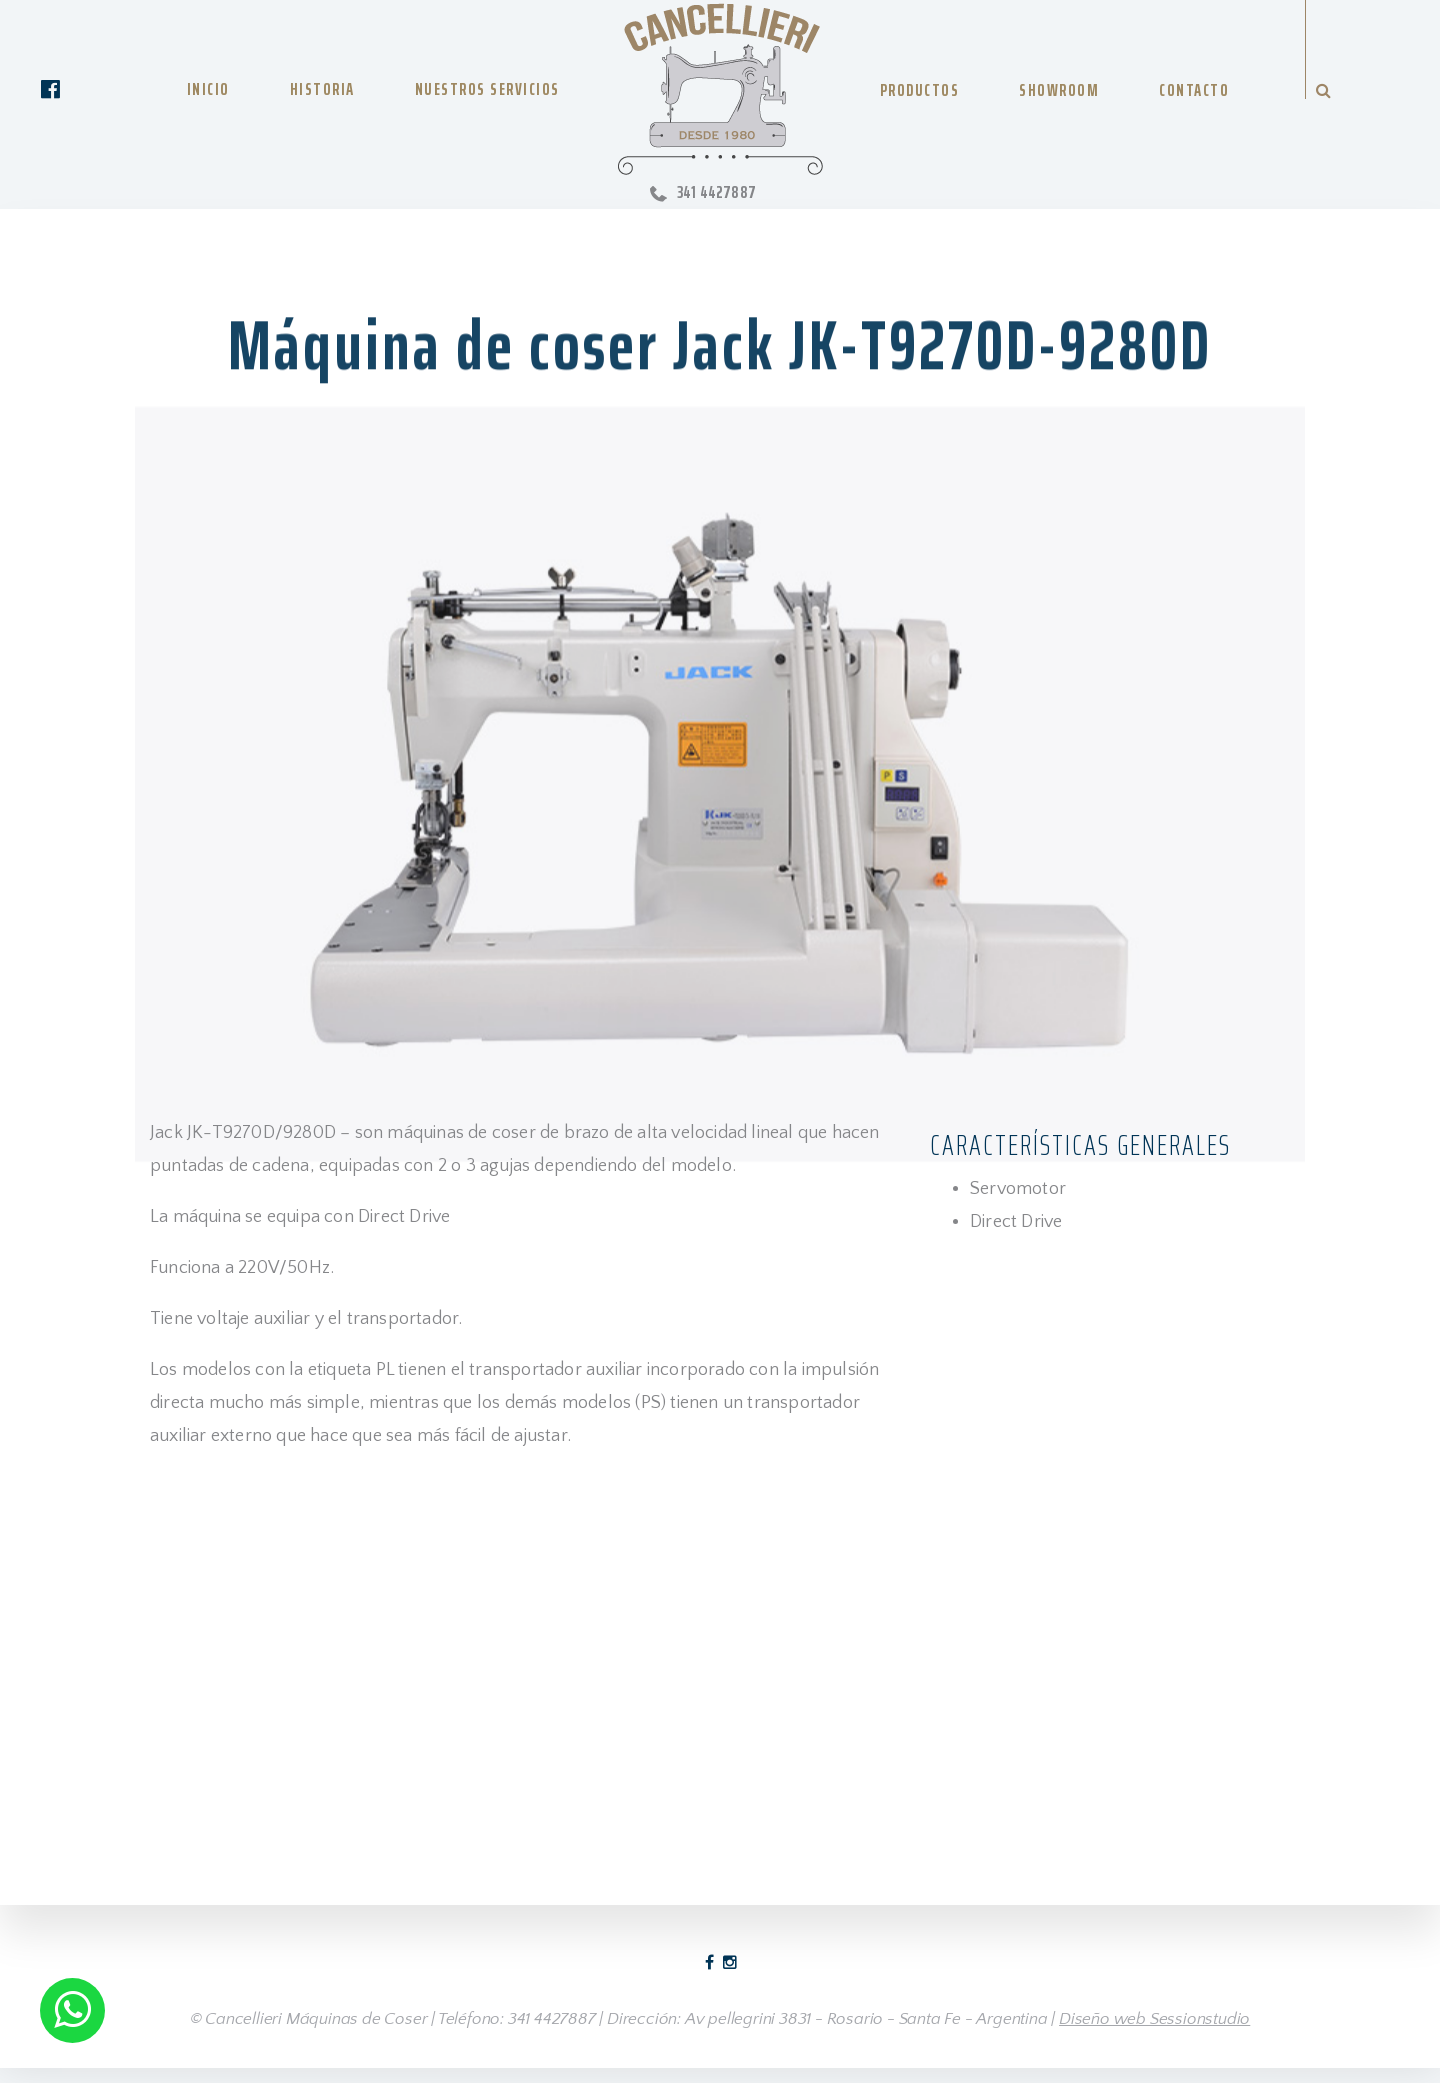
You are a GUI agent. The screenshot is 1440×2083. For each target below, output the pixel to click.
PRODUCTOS (920, 90)
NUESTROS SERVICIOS (487, 89)
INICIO (208, 89)
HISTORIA (322, 89)
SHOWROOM (1059, 90)
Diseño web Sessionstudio (1154, 2019)
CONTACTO (1194, 90)
